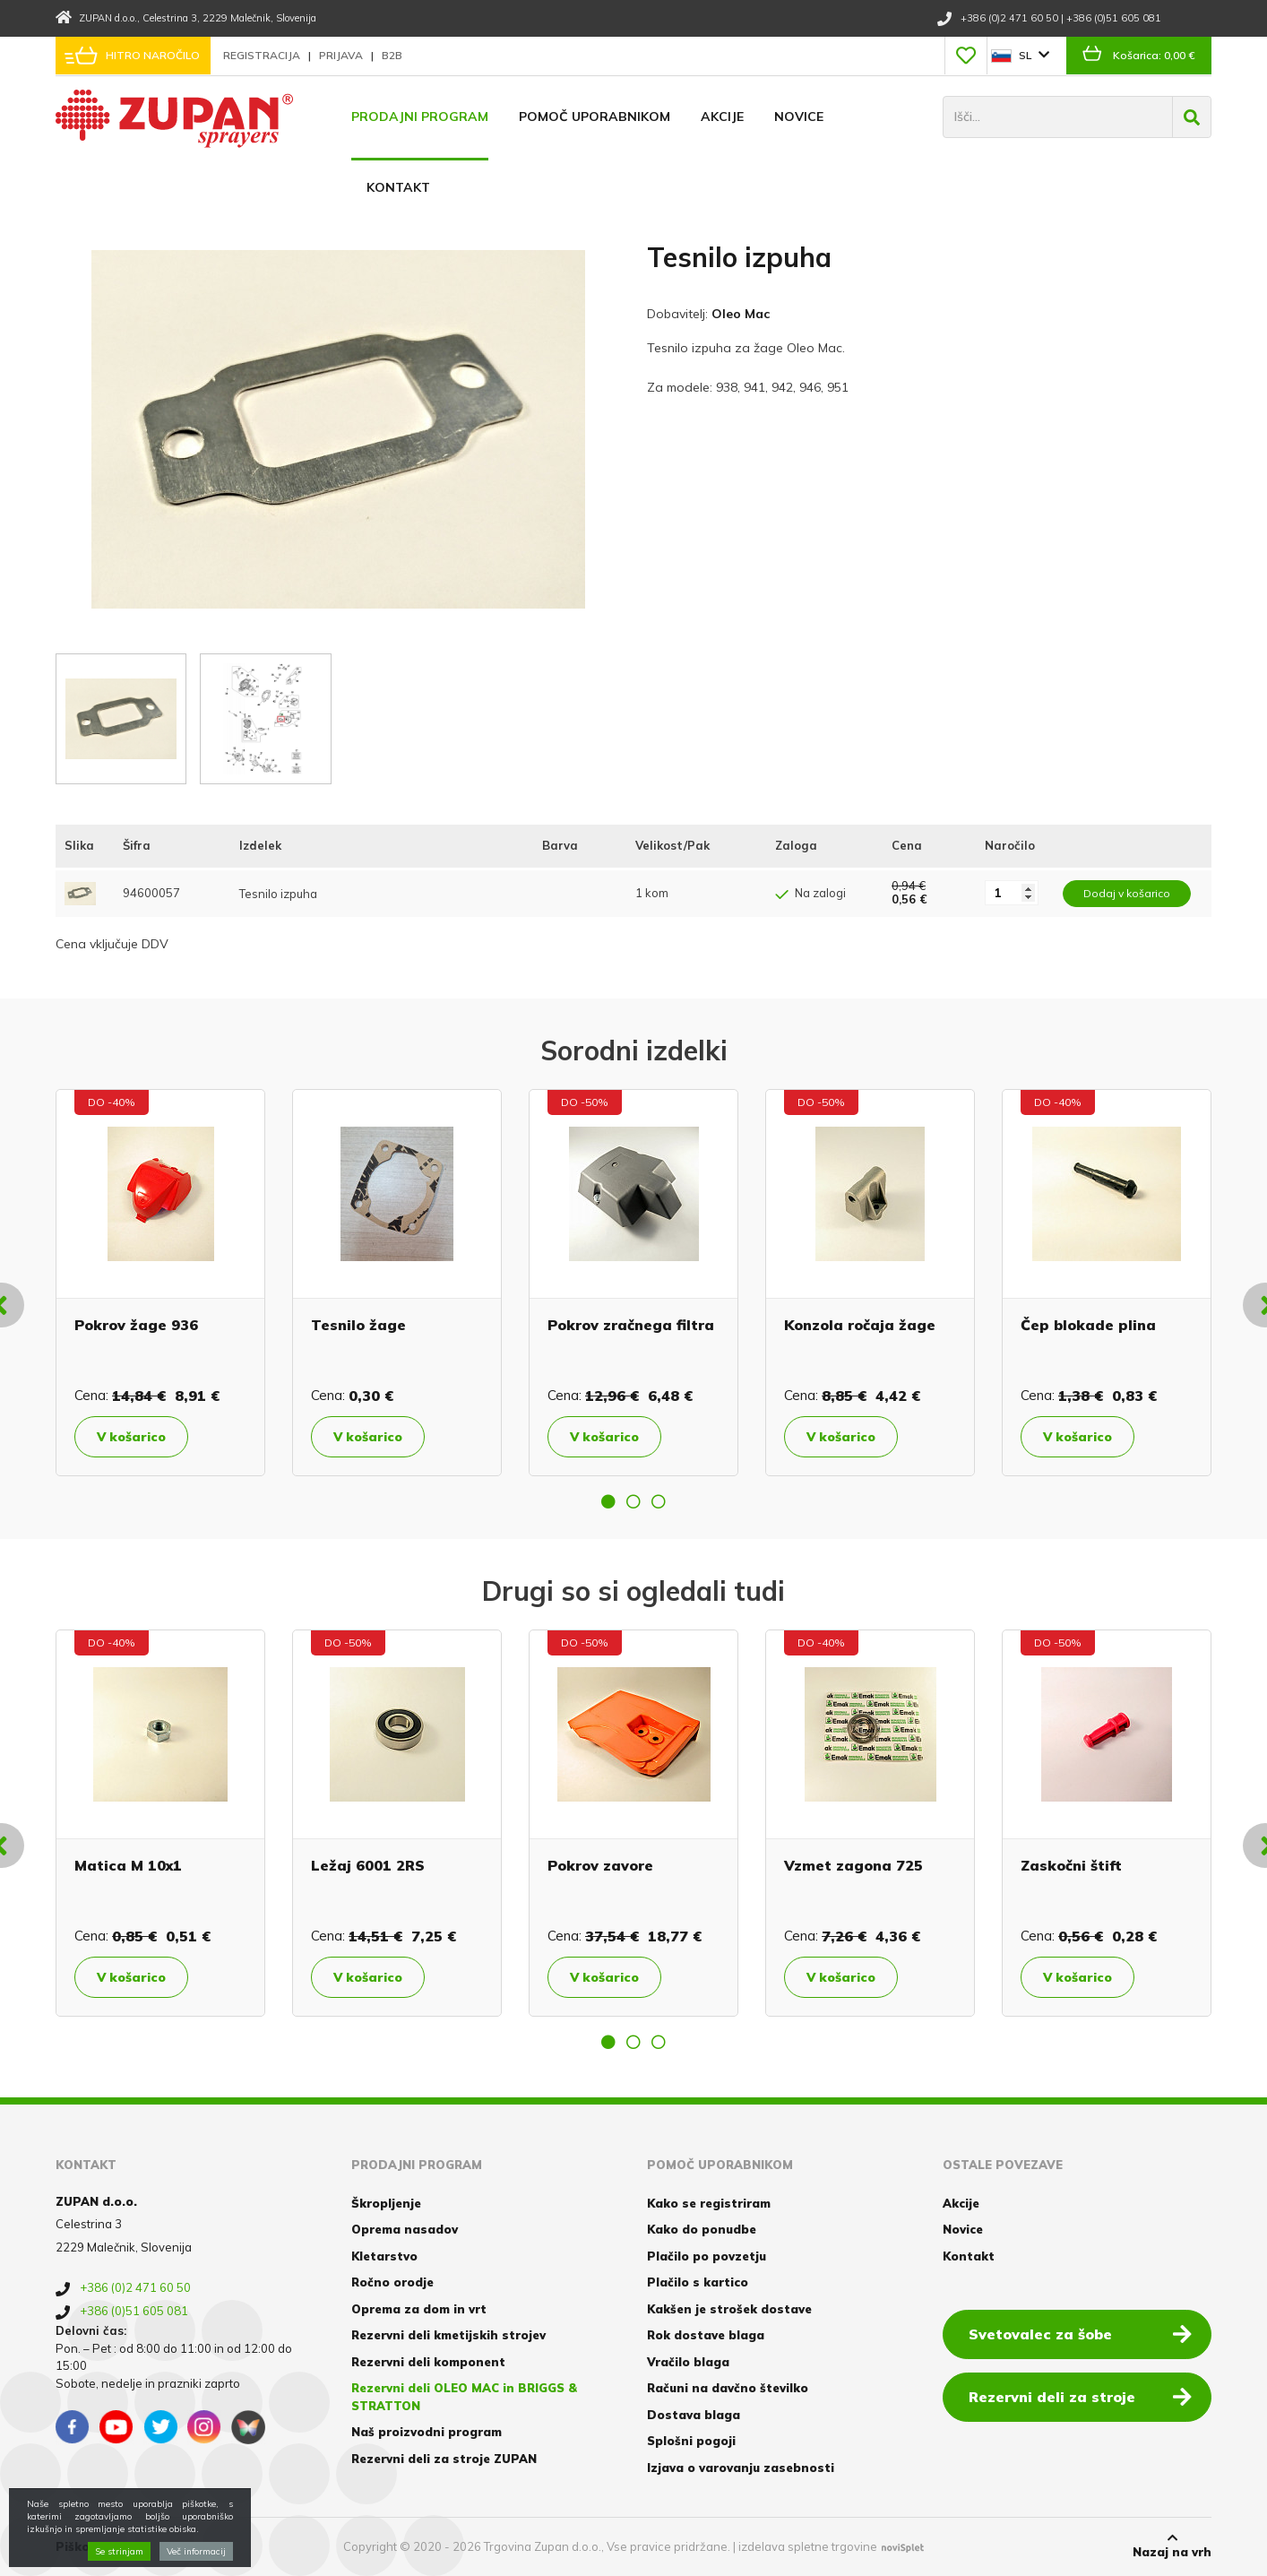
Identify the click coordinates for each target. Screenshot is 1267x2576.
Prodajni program (419, 116)
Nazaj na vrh (1172, 2545)
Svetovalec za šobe (1080, 2333)
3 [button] (658, 1501)
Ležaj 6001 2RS (368, 1865)
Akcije (722, 116)
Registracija (263, 55)
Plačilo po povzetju (706, 2256)
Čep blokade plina (1088, 1325)
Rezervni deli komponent (428, 2362)
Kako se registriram (709, 2203)
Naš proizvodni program (426, 2432)
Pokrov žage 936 (136, 1325)
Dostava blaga (693, 2414)
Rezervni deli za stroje (1080, 2396)
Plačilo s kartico (697, 2282)
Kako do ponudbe (701, 2229)
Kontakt (398, 187)
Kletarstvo (384, 2256)
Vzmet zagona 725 (853, 1865)
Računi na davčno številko (727, 2388)
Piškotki (81, 2546)
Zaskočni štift (1071, 1865)
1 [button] (608, 1501)
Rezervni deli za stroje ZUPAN (444, 2458)
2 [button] (633, 1501)
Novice (798, 116)
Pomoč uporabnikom (594, 116)
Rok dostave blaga (705, 2335)
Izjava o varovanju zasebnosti (740, 2467)
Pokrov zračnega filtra (630, 1325)
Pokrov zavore (600, 1865)
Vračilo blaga (688, 2362)
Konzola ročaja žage (859, 1325)
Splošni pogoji (691, 2440)
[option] (160, 1282)
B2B (392, 55)
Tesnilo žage (358, 1325)
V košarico (131, 1437)
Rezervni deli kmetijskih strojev (448, 2335)
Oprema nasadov (404, 2229)
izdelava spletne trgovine (807, 2546)
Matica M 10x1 (128, 1865)
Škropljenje (386, 2203)
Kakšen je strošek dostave (729, 2309)
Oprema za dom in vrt (419, 2309)
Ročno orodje (392, 2282)
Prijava (342, 55)
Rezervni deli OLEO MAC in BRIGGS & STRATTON (464, 2397)
